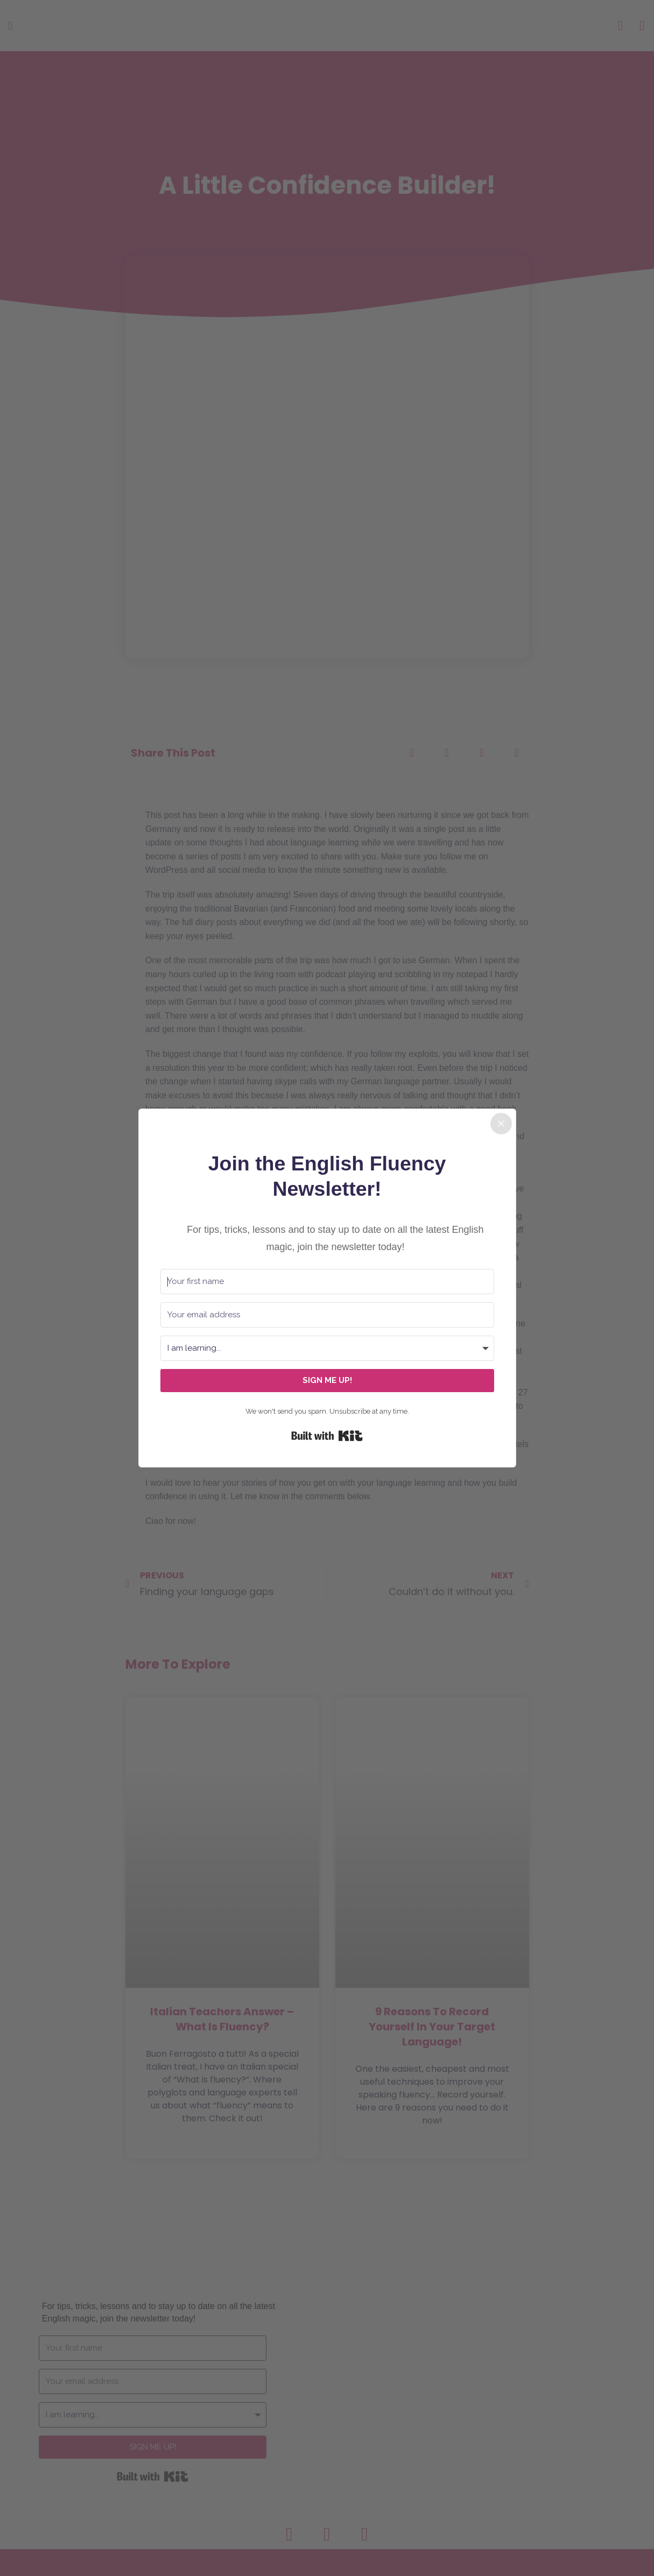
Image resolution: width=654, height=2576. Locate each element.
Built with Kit (327, 1435)
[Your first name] (327, 1281)
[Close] (501, 1123)
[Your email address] (327, 1315)
